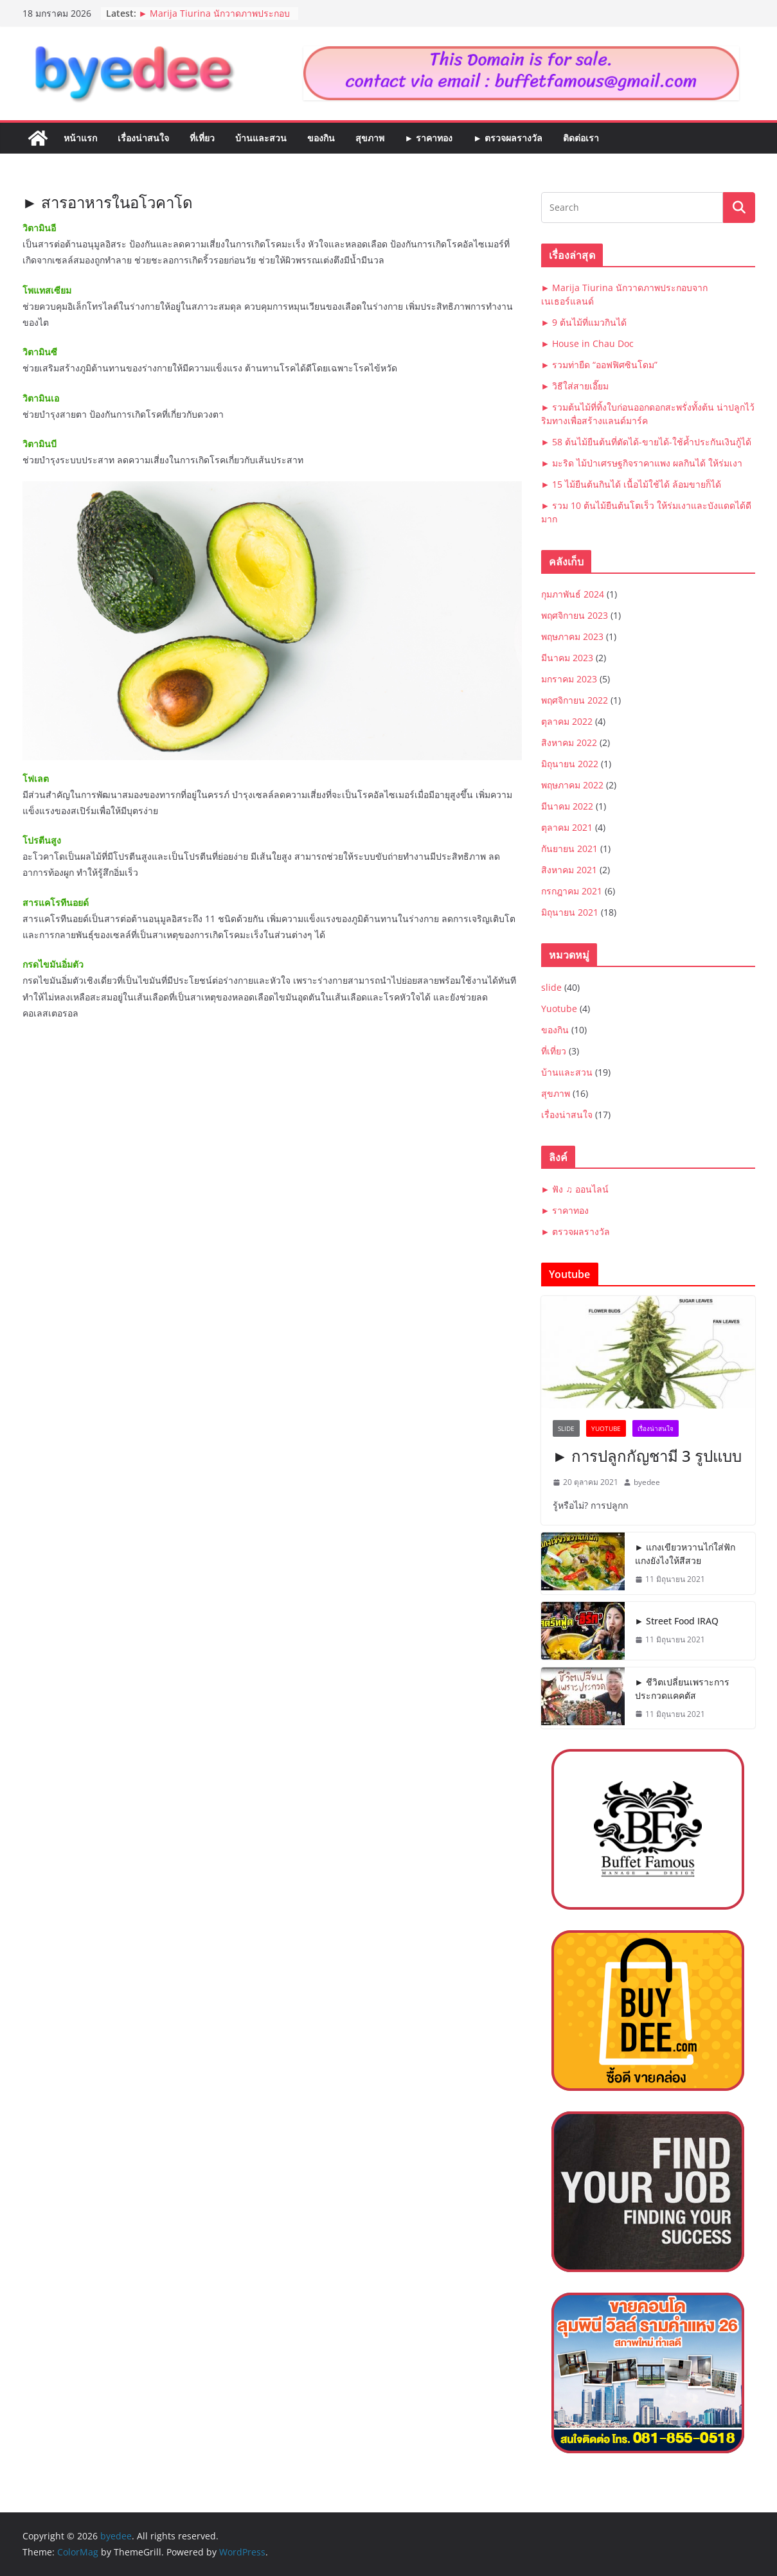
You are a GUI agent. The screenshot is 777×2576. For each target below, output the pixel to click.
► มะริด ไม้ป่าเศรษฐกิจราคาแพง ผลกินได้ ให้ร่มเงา (642, 463)
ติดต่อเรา (581, 138)
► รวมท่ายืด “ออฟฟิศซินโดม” (599, 365)
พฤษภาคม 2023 (572, 636)
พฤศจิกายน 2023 (574, 615)
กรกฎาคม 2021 (571, 891)
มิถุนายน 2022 (569, 764)
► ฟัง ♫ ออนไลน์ (575, 1189)
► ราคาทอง (429, 138)
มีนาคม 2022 (567, 806)
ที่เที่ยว (202, 138)
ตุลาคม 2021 (567, 827)
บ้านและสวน (261, 138)
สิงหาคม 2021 (569, 870)
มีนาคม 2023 (567, 658)
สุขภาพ (369, 138)
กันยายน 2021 (569, 848)
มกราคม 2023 (569, 679)
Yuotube (559, 1008)
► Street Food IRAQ (677, 1621)
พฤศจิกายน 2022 (574, 700)
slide (551, 987)
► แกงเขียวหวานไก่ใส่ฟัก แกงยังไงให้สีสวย (685, 1554)
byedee (647, 1482)
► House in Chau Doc (587, 343)
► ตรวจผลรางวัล (507, 138)
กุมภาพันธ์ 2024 (572, 594)
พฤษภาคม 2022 (572, 785)
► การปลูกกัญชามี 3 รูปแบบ (647, 1455)
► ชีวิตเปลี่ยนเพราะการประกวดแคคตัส (682, 1688)
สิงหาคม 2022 (569, 742)
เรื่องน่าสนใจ (143, 138)
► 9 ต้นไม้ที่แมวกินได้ (584, 322)
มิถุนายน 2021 (569, 912)
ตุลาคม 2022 (567, 721)
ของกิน (321, 138)
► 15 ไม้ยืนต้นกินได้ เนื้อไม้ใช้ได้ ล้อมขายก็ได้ (631, 484)
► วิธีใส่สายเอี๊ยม (575, 386)
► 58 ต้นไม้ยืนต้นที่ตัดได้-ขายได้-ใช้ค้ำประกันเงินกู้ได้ (646, 442)
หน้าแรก (80, 138)
